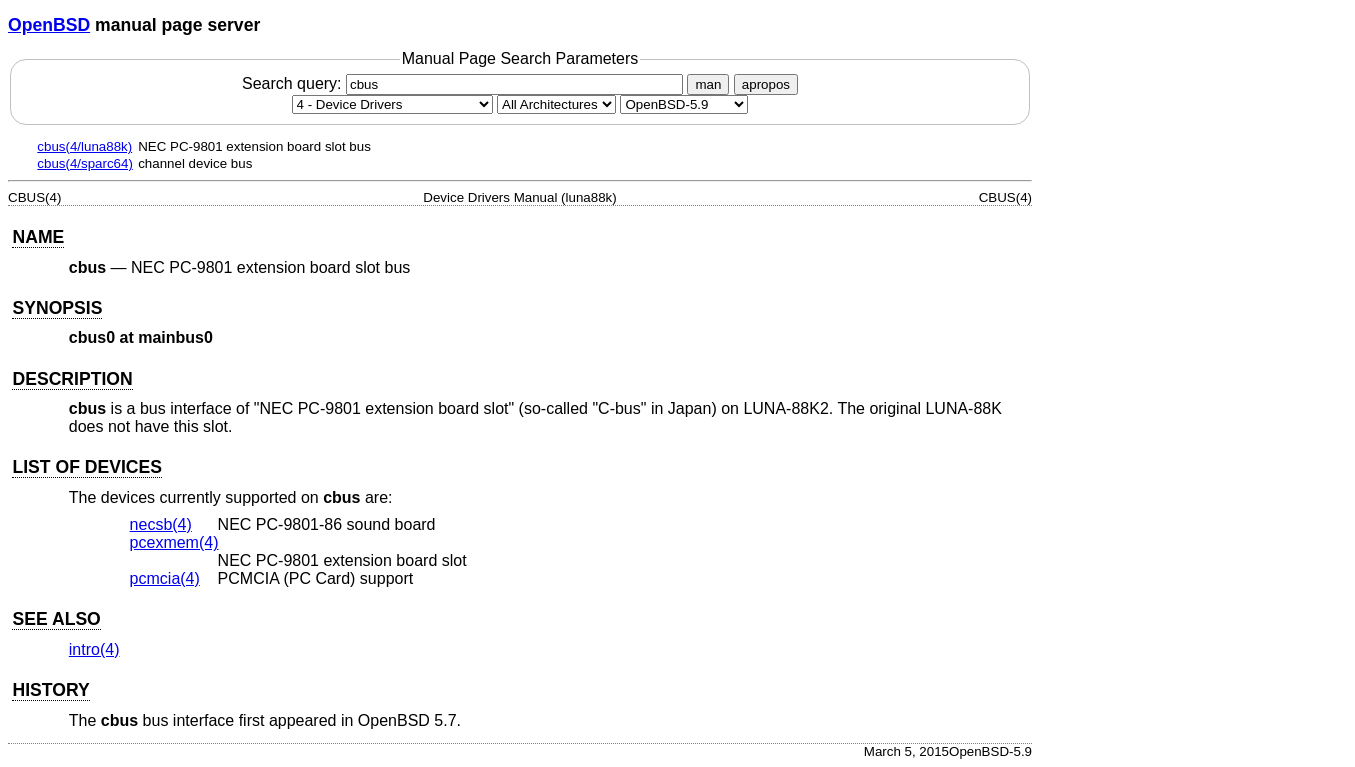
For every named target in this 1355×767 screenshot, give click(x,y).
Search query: (465, 83)
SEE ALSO (56, 619)
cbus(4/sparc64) (85, 163)
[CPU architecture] (556, 104)
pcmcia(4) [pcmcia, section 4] (165, 578)
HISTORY (50, 690)
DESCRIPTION (72, 379)
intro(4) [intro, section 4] (94, 649)
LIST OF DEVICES (87, 467)
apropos (766, 84)
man (708, 84)
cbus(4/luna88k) (84, 146)
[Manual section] (392, 104)
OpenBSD (49, 25)
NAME (38, 237)
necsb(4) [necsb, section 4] (161, 524)
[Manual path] (684, 104)
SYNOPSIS (57, 308)
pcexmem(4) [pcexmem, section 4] (174, 542)
